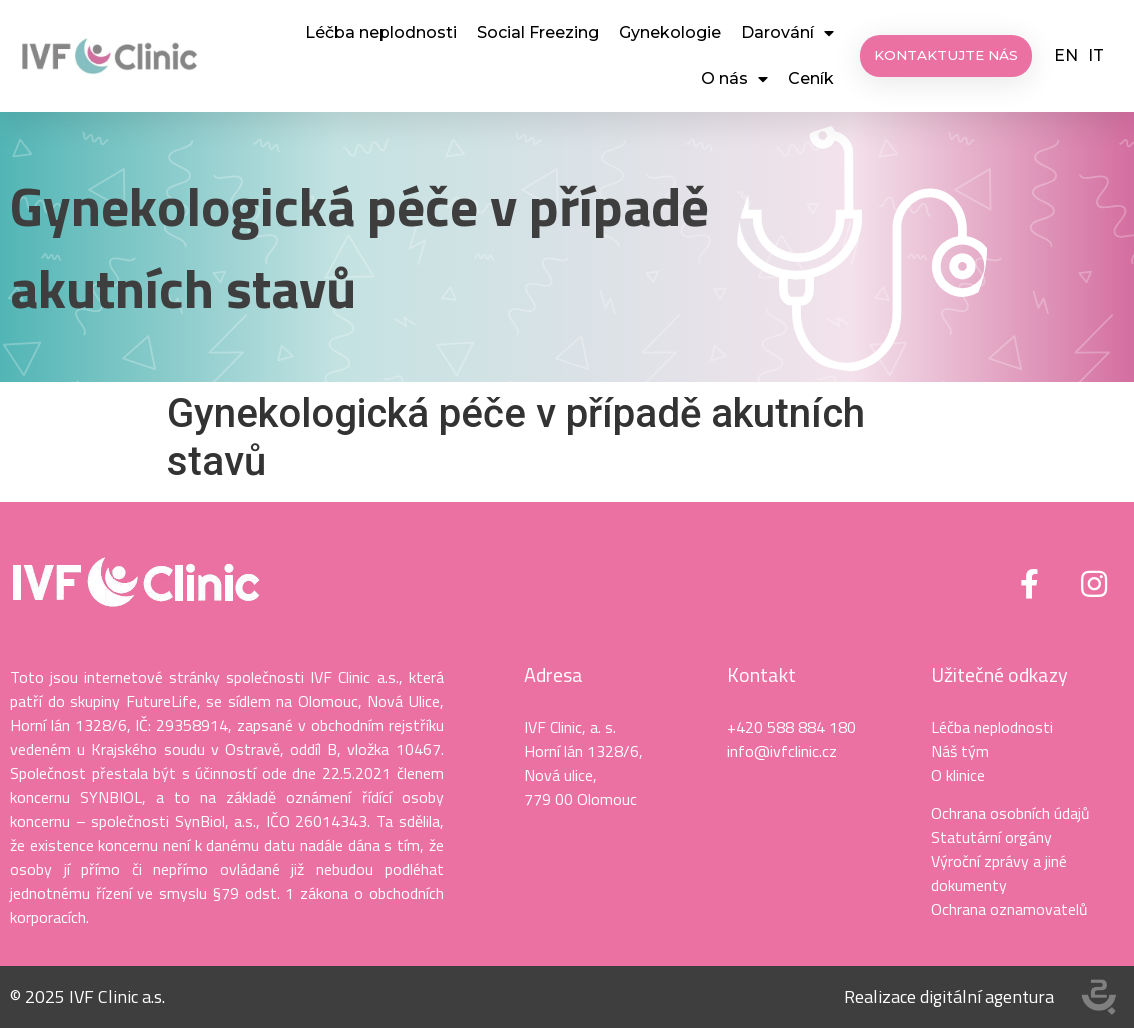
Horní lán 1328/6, (583, 751)
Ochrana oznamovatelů (1009, 909)
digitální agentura (987, 996)
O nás (734, 79)
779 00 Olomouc (580, 799)
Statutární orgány (991, 837)
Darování (787, 33)
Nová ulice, (560, 775)
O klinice (958, 775)
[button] (947, 56)
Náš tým (960, 751)
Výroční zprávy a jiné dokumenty (999, 873)
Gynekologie (670, 32)
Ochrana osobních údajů (1010, 813)
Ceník (811, 78)
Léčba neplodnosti (381, 32)
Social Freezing (538, 32)
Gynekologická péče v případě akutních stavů (359, 247)
